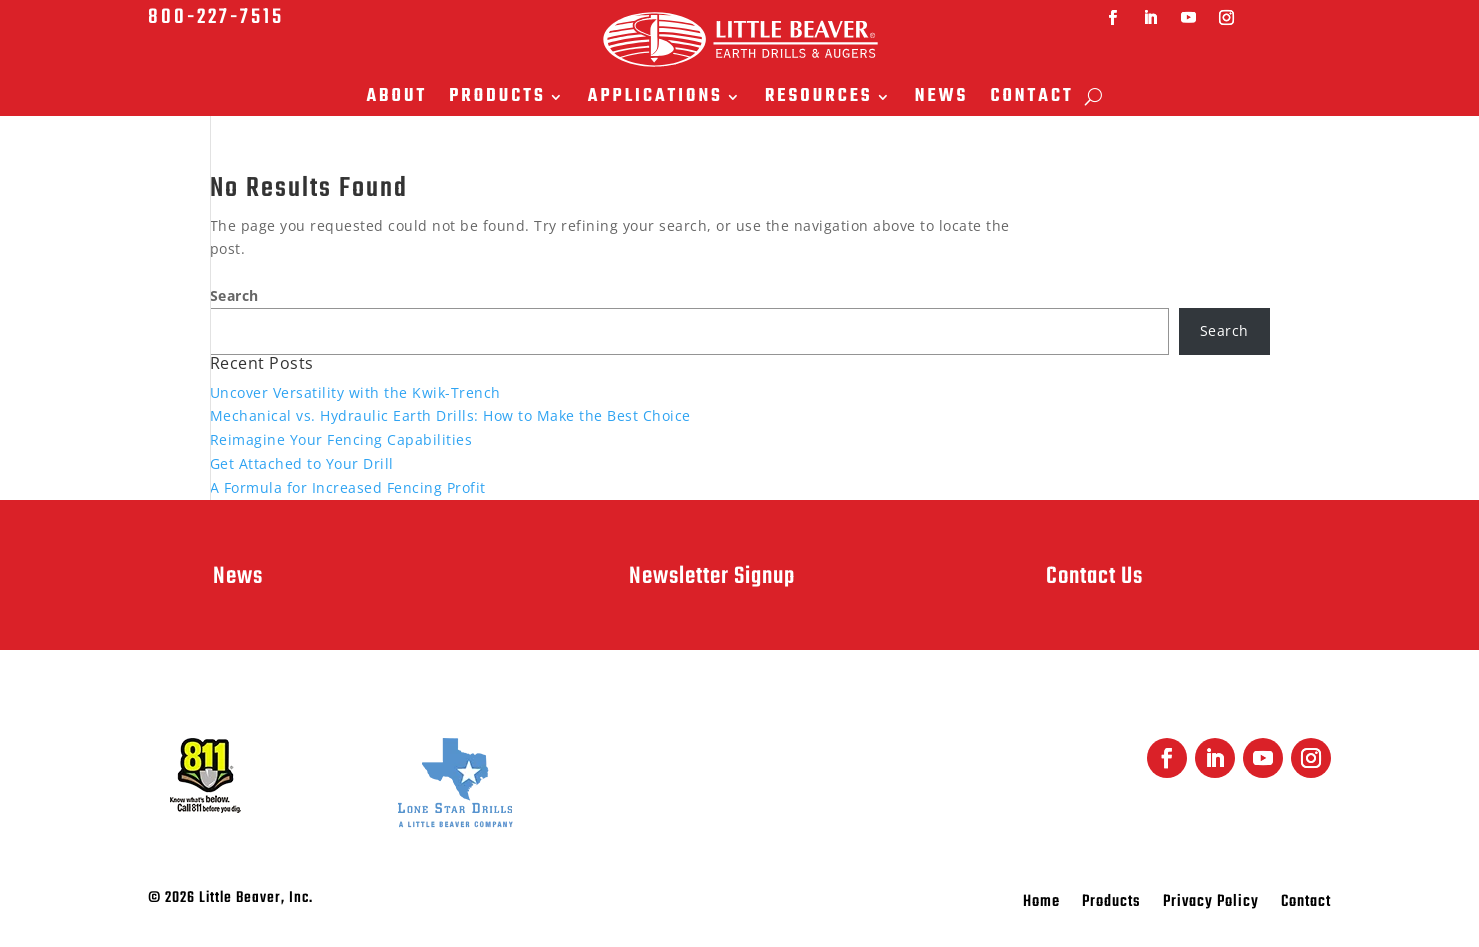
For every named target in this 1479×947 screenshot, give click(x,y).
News (942, 98)
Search (234, 295)
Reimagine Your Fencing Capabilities (341, 439)
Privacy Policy (1211, 905)
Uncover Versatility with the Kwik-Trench (355, 392)
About (396, 98)
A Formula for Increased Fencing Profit (348, 487)
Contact (1031, 98)
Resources (819, 98)
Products (497, 98)
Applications (655, 98)
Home (1041, 905)
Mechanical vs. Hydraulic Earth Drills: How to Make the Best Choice (450, 415)
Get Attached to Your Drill (302, 463)
